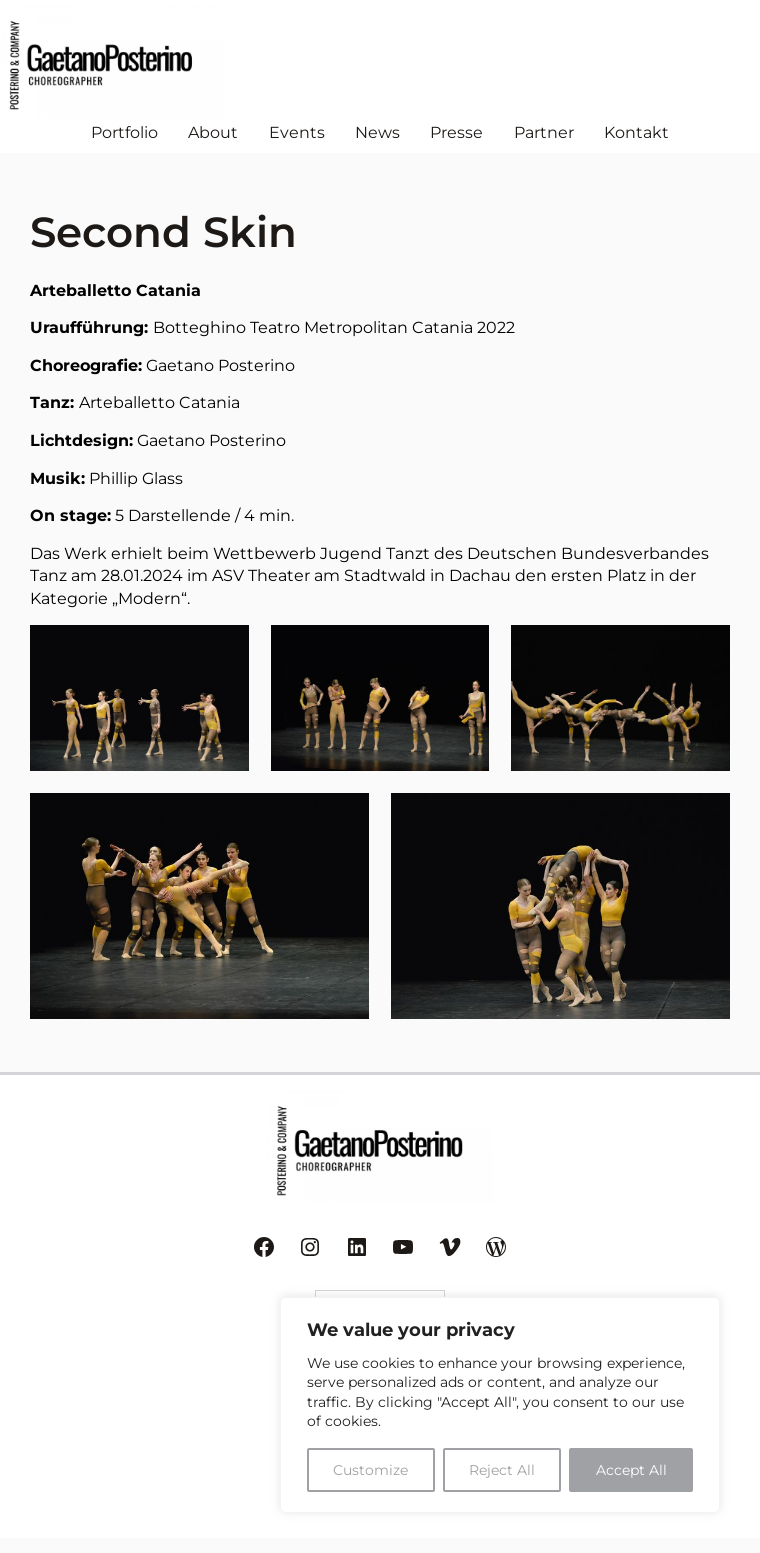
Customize (370, 1470)
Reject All (502, 1470)
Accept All (631, 1470)
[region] (500, 1405)
